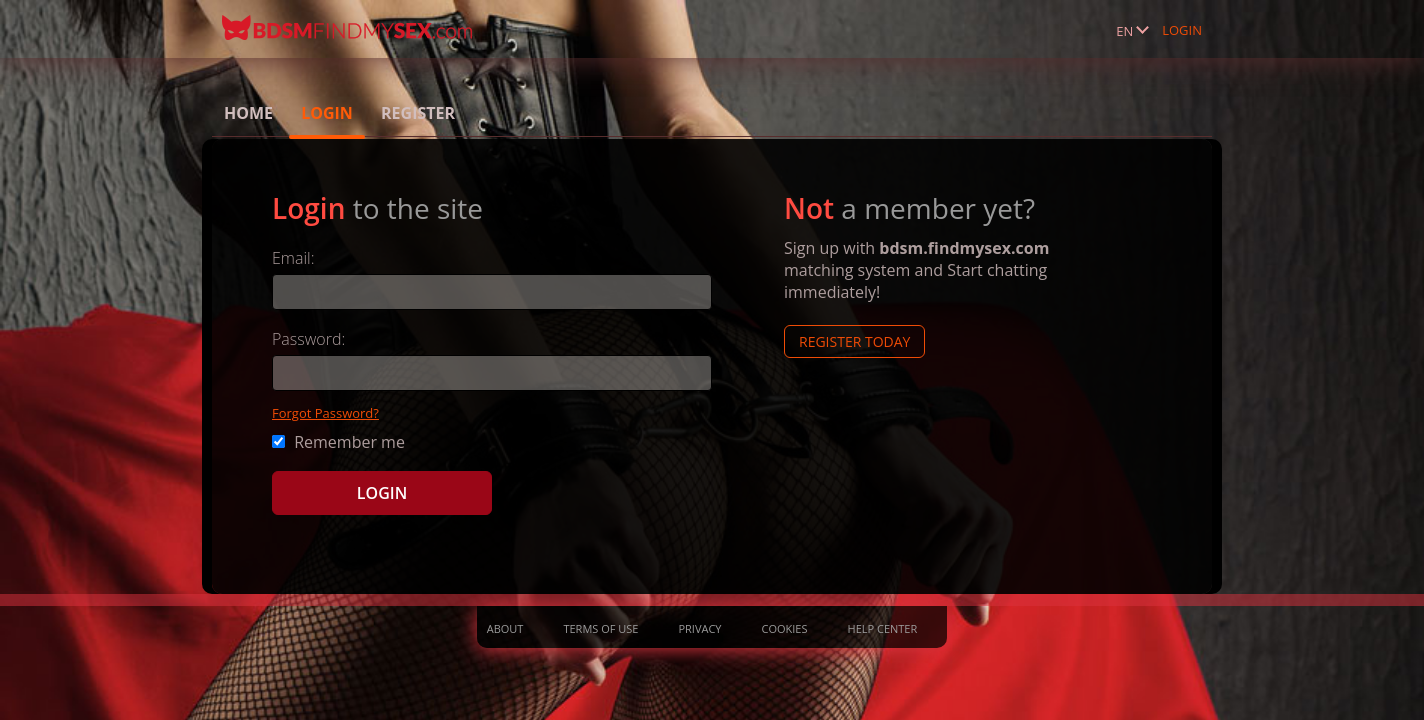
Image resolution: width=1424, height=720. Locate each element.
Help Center (883, 628)
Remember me (338, 442)
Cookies (785, 628)
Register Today (854, 341)
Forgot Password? (325, 413)
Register (418, 113)
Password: (308, 339)
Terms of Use (600, 628)
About (505, 628)
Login (1182, 30)
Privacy (699, 628)
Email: (293, 258)
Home (248, 113)
